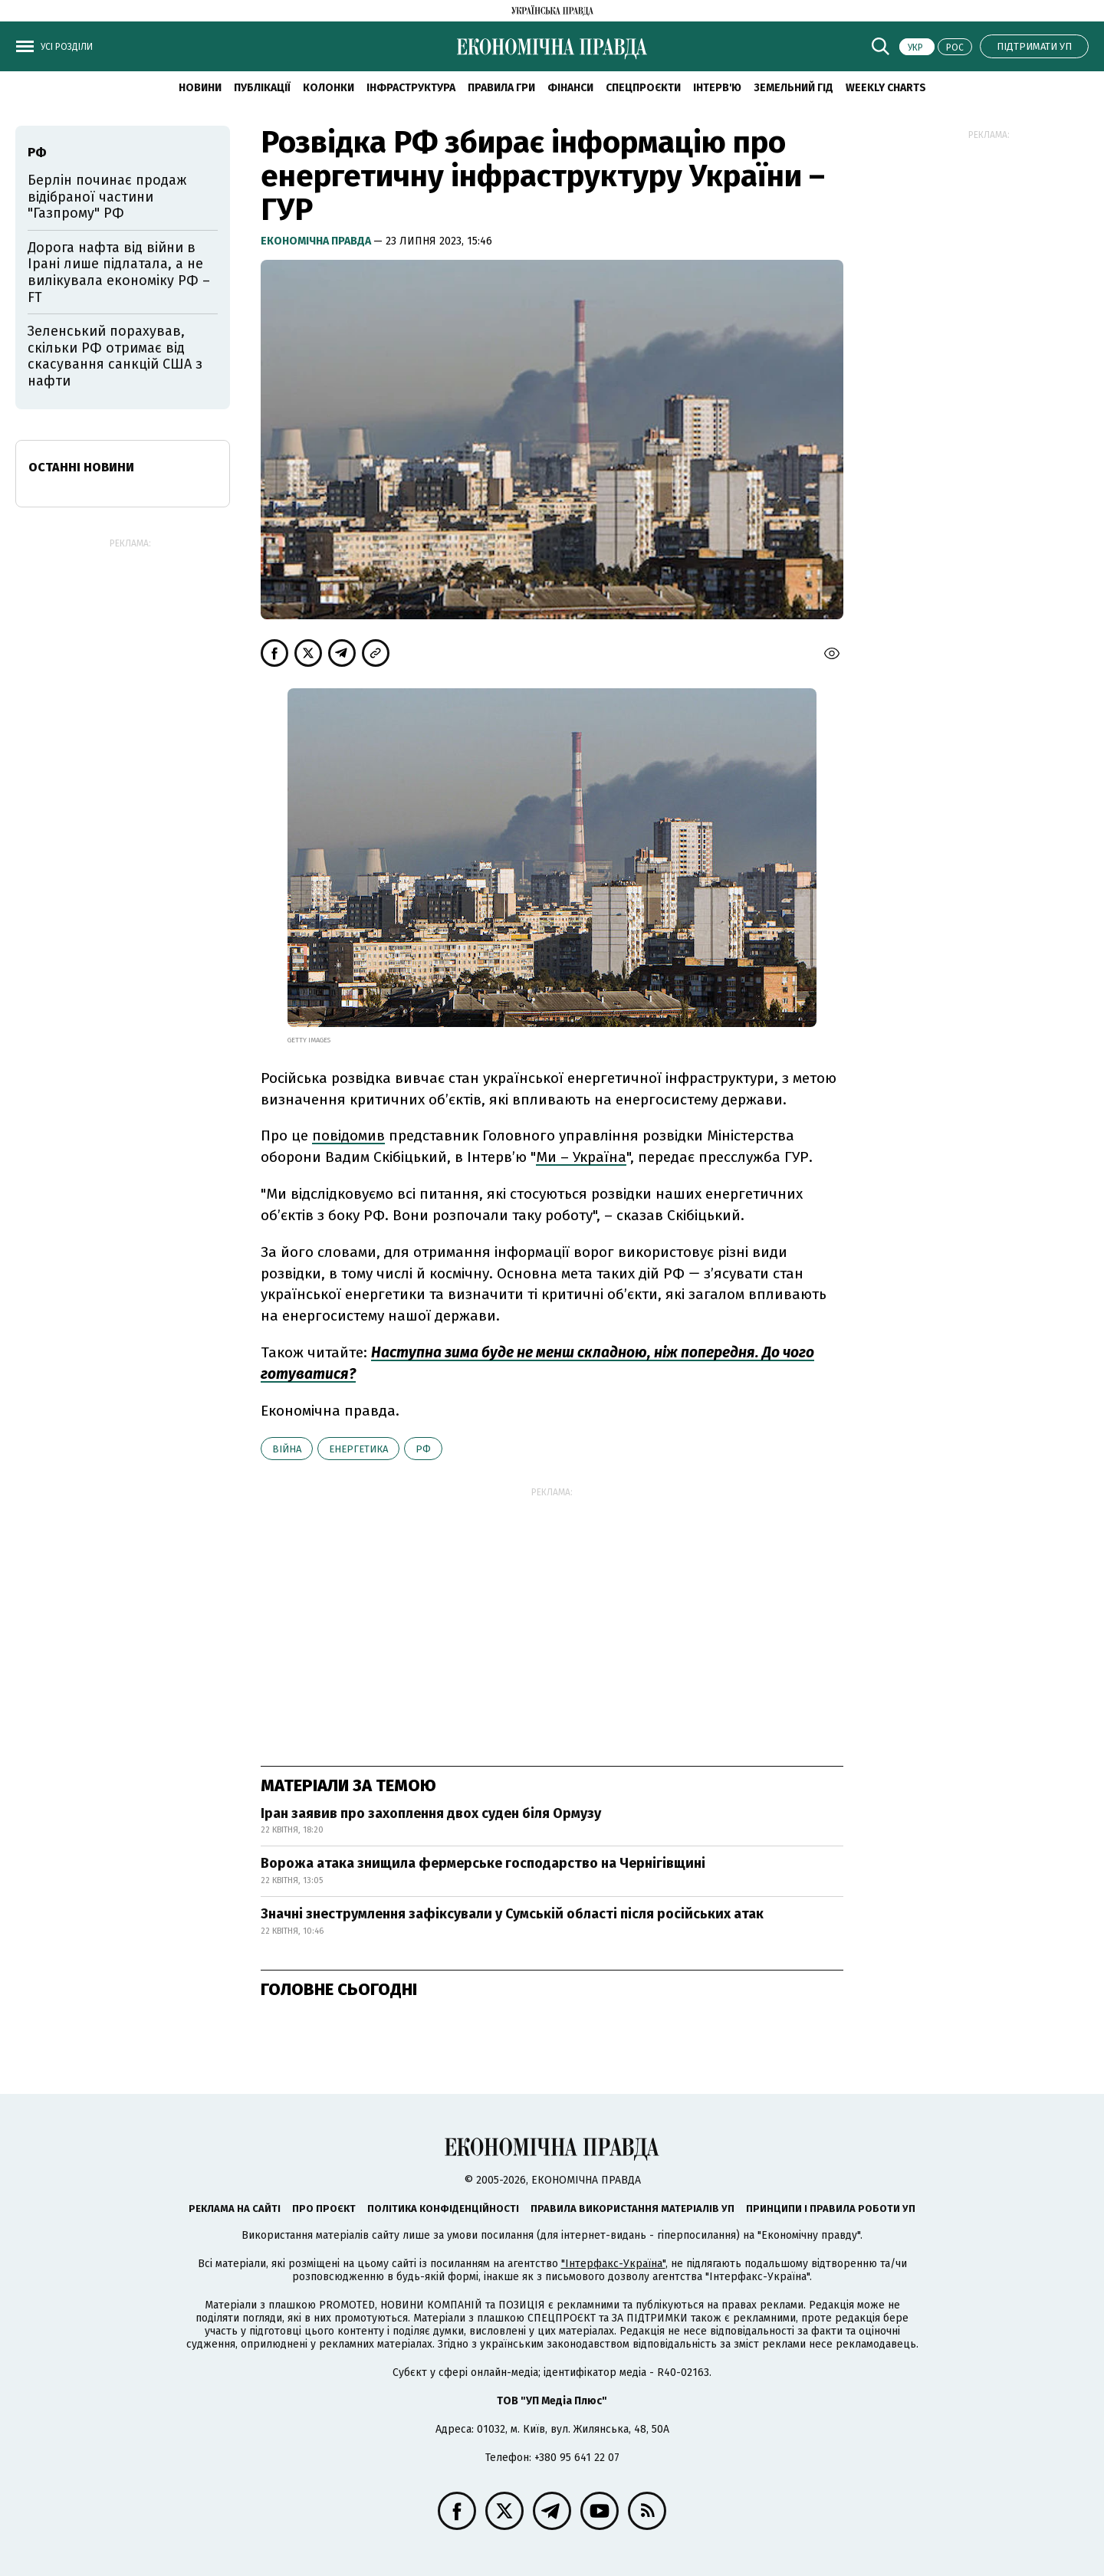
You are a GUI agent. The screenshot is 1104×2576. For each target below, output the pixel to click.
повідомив (348, 1135)
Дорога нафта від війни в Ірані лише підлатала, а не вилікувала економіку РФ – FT (119, 272)
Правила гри (501, 87)
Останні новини (81, 467)
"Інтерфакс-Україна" (613, 2263)
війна (286, 1449)
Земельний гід (793, 87)
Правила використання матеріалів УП (632, 2208)
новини (200, 87)
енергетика (358, 1449)
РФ (423, 1449)
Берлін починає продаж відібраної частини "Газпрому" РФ (107, 197)
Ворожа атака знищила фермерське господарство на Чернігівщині (483, 1863)
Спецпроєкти (643, 87)
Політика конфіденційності (443, 2208)
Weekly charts (886, 87)
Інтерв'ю (717, 87)
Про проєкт (324, 2208)
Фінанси (570, 87)
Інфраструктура (410, 87)
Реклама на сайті (235, 2208)
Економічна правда (317, 241)
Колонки (328, 87)
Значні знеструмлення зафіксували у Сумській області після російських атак (512, 1913)
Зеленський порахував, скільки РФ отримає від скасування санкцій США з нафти (115, 356)
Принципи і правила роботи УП (830, 2208)
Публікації (262, 87)
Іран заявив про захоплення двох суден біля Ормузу (431, 1813)
